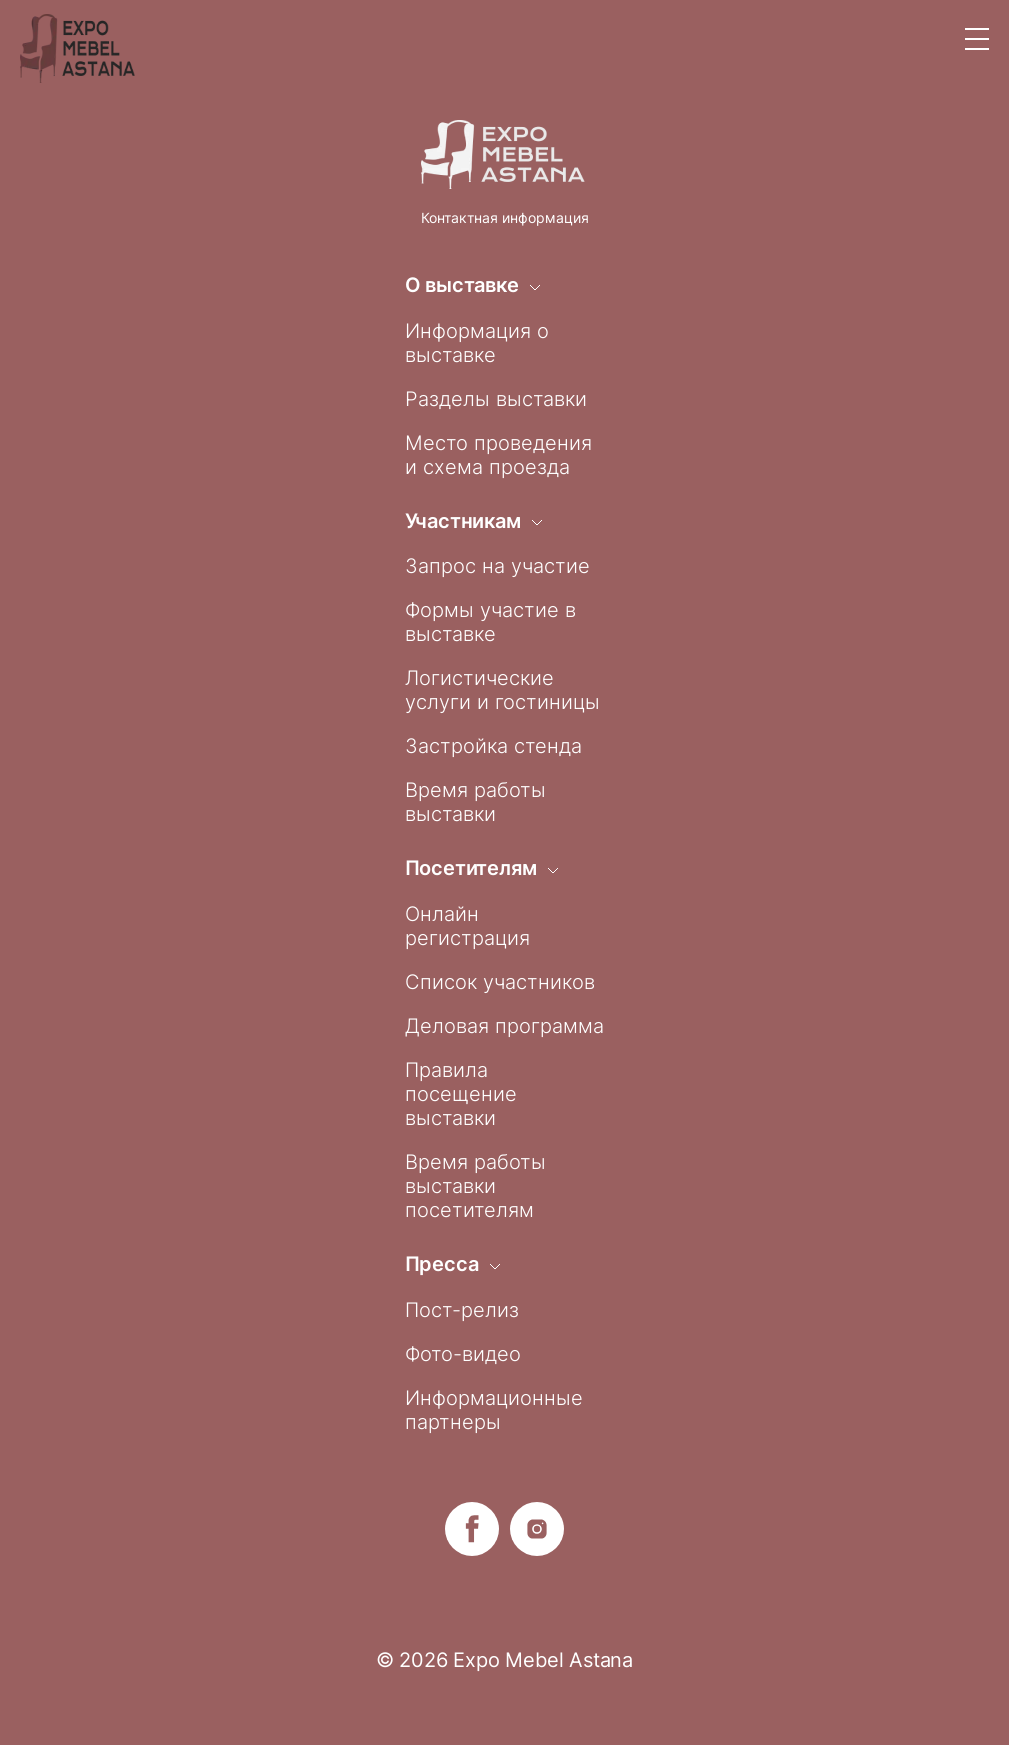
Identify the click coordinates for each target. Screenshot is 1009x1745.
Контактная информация (505, 217)
